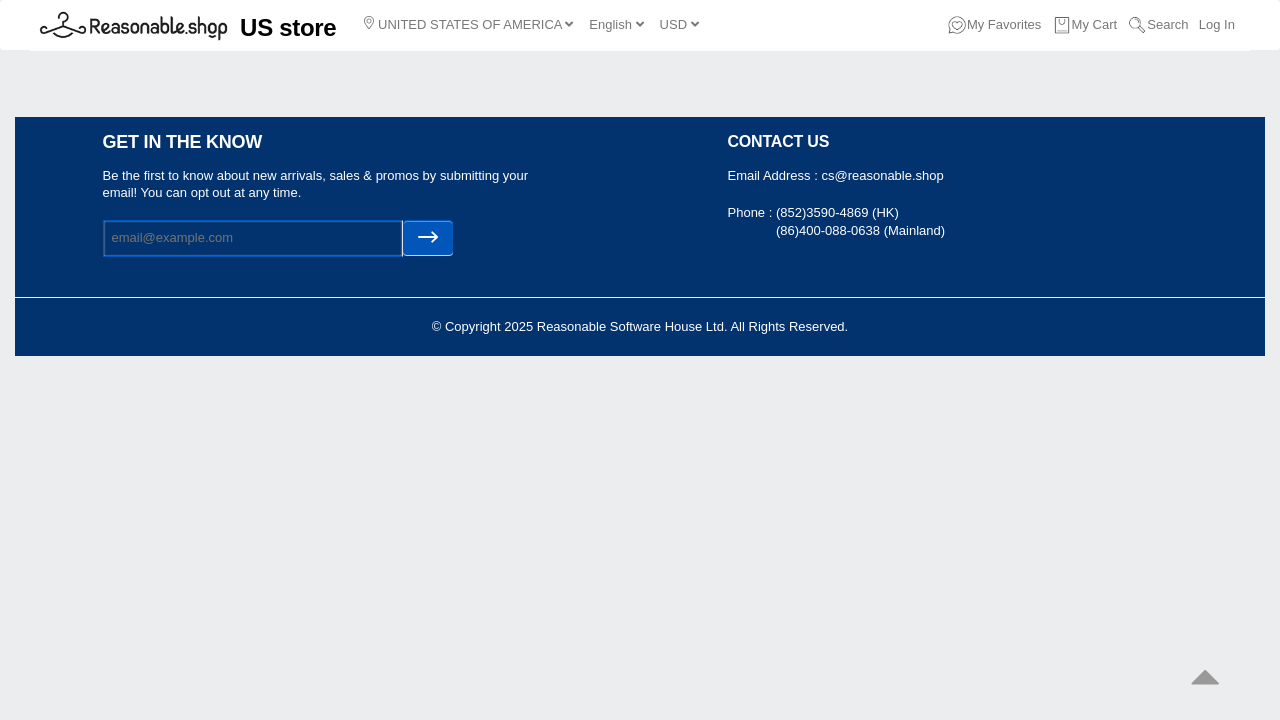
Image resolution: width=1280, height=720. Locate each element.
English (616, 24)
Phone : (752, 212)
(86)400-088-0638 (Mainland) (860, 230)
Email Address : (775, 175)
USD (679, 24)
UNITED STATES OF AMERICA (468, 24)
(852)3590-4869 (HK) (837, 212)
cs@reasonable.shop (882, 175)
